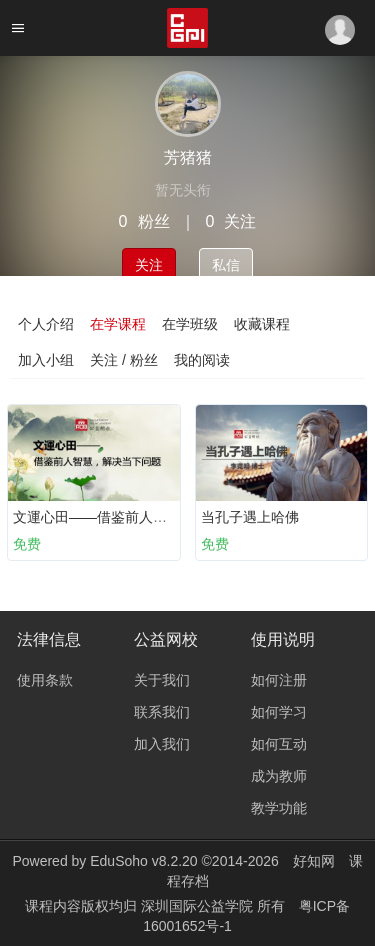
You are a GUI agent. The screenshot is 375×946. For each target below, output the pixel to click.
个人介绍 (46, 324)
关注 (149, 265)
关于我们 (162, 680)
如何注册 (279, 680)
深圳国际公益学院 (199, 906)
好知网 (314, 861)
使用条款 (45, 680)
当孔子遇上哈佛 (250, 517)
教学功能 (279, 808)
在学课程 (118, 324)
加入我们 (162, 744)
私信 (226, 265)
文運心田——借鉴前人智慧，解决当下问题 (146, 517)
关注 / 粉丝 (124, 360)
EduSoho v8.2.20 (143, 861)
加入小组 (46, 360)
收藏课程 (262, 324)
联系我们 (162, 712)
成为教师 (279, 776)
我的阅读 (202, 360)
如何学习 (279, 712)
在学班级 (190, 324)
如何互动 (279, 744)
